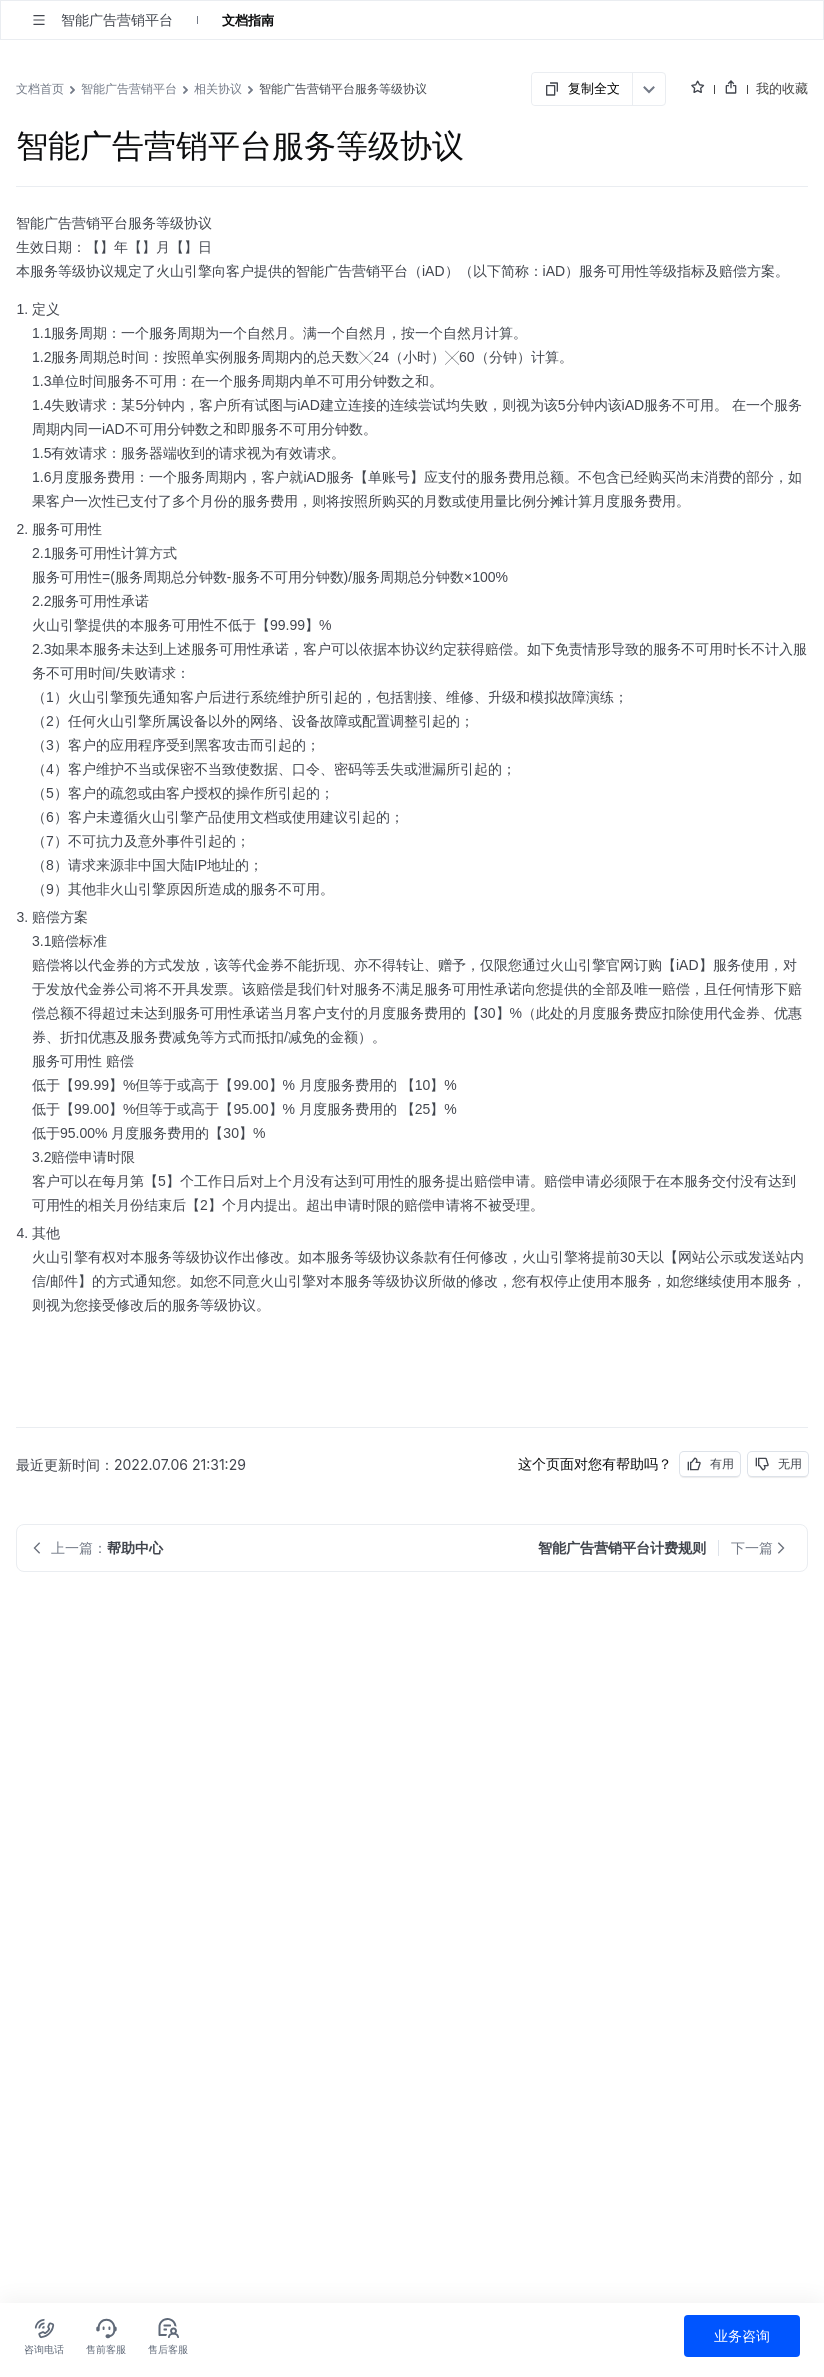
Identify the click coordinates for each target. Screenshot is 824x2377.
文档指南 (248, 20)
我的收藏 (782, 88)
